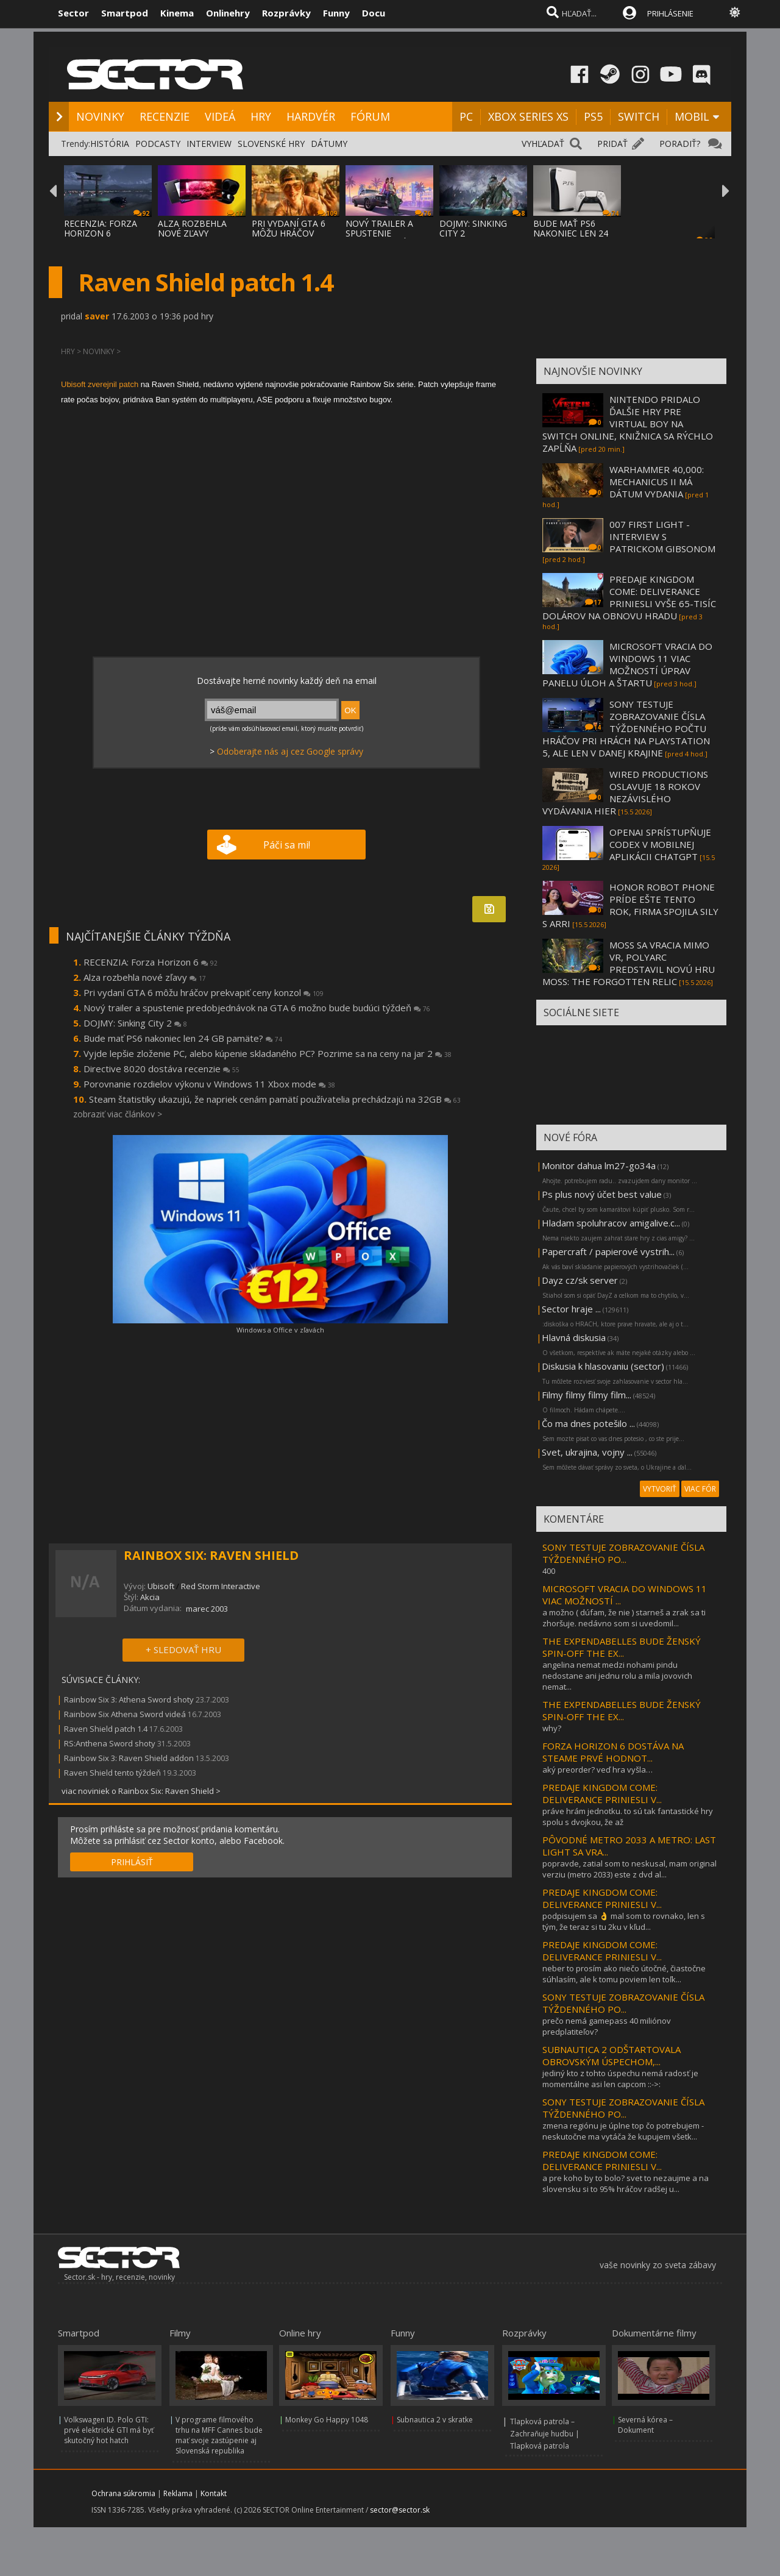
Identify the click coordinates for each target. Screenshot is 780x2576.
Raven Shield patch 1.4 (105, 1728)
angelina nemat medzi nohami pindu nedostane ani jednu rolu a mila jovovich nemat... (617, 1675)
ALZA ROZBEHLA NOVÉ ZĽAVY (192, 228)
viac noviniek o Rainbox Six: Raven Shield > (141, 1790)
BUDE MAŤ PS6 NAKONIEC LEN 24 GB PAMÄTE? (570, 233)
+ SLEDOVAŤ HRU (183, 1649)
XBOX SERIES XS (528, 116)
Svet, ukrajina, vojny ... (587, 1452)
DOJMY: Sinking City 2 (135, 1023)
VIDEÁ (220, 116)
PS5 (593, 116)
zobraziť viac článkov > (117, 1114)
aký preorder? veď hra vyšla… (597, 1769)
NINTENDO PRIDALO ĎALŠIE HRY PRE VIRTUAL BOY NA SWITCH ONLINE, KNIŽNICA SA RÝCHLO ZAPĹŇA (627, 423)
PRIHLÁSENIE (670, 13)
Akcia (150, 1597)
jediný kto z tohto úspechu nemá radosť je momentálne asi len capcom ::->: (620, 2079)
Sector (73, 13)
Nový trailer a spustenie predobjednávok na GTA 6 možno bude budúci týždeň (256, 1008)
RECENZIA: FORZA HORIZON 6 (100, 228)
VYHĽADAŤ (543, 143)
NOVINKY (100, 116)
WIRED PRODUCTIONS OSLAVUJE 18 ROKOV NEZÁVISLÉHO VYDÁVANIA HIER (625, 792)
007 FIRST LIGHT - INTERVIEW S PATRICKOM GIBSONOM (662, 536)
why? (551, 1728)
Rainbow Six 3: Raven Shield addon (129, 1757)
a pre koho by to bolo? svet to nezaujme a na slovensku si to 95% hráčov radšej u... (625, 2183)
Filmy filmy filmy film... (586, 1395)
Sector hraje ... (571, 1309)
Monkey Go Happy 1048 (326, 2419)
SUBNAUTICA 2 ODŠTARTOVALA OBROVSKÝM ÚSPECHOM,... (611, 2055)
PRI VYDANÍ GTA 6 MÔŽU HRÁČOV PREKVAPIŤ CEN (288, 233)
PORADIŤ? (679, 143)
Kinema (177, 13)
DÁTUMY (329, 143)
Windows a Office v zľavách (280, 1329)
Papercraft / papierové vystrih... (608, 1251)
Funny (336, 13)
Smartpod (124, 13)
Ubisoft (160, 1586)
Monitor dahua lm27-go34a (599, 1165)
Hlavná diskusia (574, 1337)
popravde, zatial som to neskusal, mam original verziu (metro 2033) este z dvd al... (629, 1869)
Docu (373, 13)
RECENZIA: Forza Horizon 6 (150, 962)
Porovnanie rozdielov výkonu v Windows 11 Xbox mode (209, 1084)
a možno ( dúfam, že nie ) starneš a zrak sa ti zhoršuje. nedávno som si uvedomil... (624, 1618)
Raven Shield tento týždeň (112, 1772)
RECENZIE (165, 116)
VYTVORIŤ (659, 1489)
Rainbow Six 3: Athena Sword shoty (129, 1699)
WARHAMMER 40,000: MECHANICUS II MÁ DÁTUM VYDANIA (656, 481)
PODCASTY (157, 143)
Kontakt (213, 2493)
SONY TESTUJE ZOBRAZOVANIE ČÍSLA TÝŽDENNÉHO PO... (623, 1553)
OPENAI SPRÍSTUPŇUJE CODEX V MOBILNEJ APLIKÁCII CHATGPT (660, 844)
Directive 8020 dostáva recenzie (161, 1068)
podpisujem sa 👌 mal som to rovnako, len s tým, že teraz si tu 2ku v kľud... (623, 1921)
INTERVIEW (209, 143)
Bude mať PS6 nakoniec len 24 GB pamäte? (182, 1038)
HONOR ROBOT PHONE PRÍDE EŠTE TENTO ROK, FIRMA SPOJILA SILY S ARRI (630, 905)
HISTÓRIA (109, 143)
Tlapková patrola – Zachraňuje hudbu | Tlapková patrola (545, 2433)
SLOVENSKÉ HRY (271, 143)
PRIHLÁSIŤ (132, 1862)
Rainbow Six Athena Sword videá (126, 1714)
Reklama (178, 2493)
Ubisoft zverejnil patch (99, 384)
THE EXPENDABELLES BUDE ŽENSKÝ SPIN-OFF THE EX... (621, 1647)
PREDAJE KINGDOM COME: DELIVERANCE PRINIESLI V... (602, 1793)
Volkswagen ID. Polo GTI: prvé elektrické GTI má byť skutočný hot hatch (109, 2430)
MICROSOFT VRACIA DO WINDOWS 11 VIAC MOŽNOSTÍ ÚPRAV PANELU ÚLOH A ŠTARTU (627, 664)
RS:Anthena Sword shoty (109, 1743)
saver (97, 316)
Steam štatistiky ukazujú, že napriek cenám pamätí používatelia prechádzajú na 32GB (275, 1099)
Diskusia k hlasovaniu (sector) (603, 1366)
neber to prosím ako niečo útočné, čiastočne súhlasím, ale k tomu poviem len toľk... (624, 1974)
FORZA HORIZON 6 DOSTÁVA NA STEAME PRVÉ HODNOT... (613, 1752)
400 (548, 1570)
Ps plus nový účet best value (602, 1194)
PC (466, 116)
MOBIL (692, 116)
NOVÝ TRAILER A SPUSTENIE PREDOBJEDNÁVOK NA (385, 238)
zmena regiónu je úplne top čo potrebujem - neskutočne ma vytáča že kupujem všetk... (623, 2131)
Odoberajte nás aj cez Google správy (290, 751)
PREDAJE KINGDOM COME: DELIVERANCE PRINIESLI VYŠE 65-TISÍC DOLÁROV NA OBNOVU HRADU (629, 597)
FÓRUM (370, 116)
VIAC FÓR (700, 1489)
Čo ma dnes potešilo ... (588, 1423)
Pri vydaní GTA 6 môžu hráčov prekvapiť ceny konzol (203, 992)
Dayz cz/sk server (580, 1280)
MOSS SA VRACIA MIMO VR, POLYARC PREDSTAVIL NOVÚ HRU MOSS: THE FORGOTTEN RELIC (628, 963)
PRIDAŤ (612, 143)
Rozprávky (286, 13)
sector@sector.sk (400, 2510)
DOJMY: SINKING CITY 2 (473, 228)
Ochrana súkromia (123, 2493)
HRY (260, 116)
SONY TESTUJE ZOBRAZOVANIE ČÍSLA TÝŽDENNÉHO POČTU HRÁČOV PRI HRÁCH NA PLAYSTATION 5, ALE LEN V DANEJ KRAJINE (626, 728)
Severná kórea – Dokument (645, 2424)
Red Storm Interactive (220, 1586)
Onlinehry (228, 13)
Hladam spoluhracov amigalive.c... (611, 1223)
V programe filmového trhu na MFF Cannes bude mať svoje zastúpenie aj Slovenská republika (219, 2435)
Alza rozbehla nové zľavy (144, 977)
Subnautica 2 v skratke (435, 2419)
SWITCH (638, 116)
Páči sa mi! (286, 845)
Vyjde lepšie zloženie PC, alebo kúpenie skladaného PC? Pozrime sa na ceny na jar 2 (267, 1053)
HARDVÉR (310, 116)
